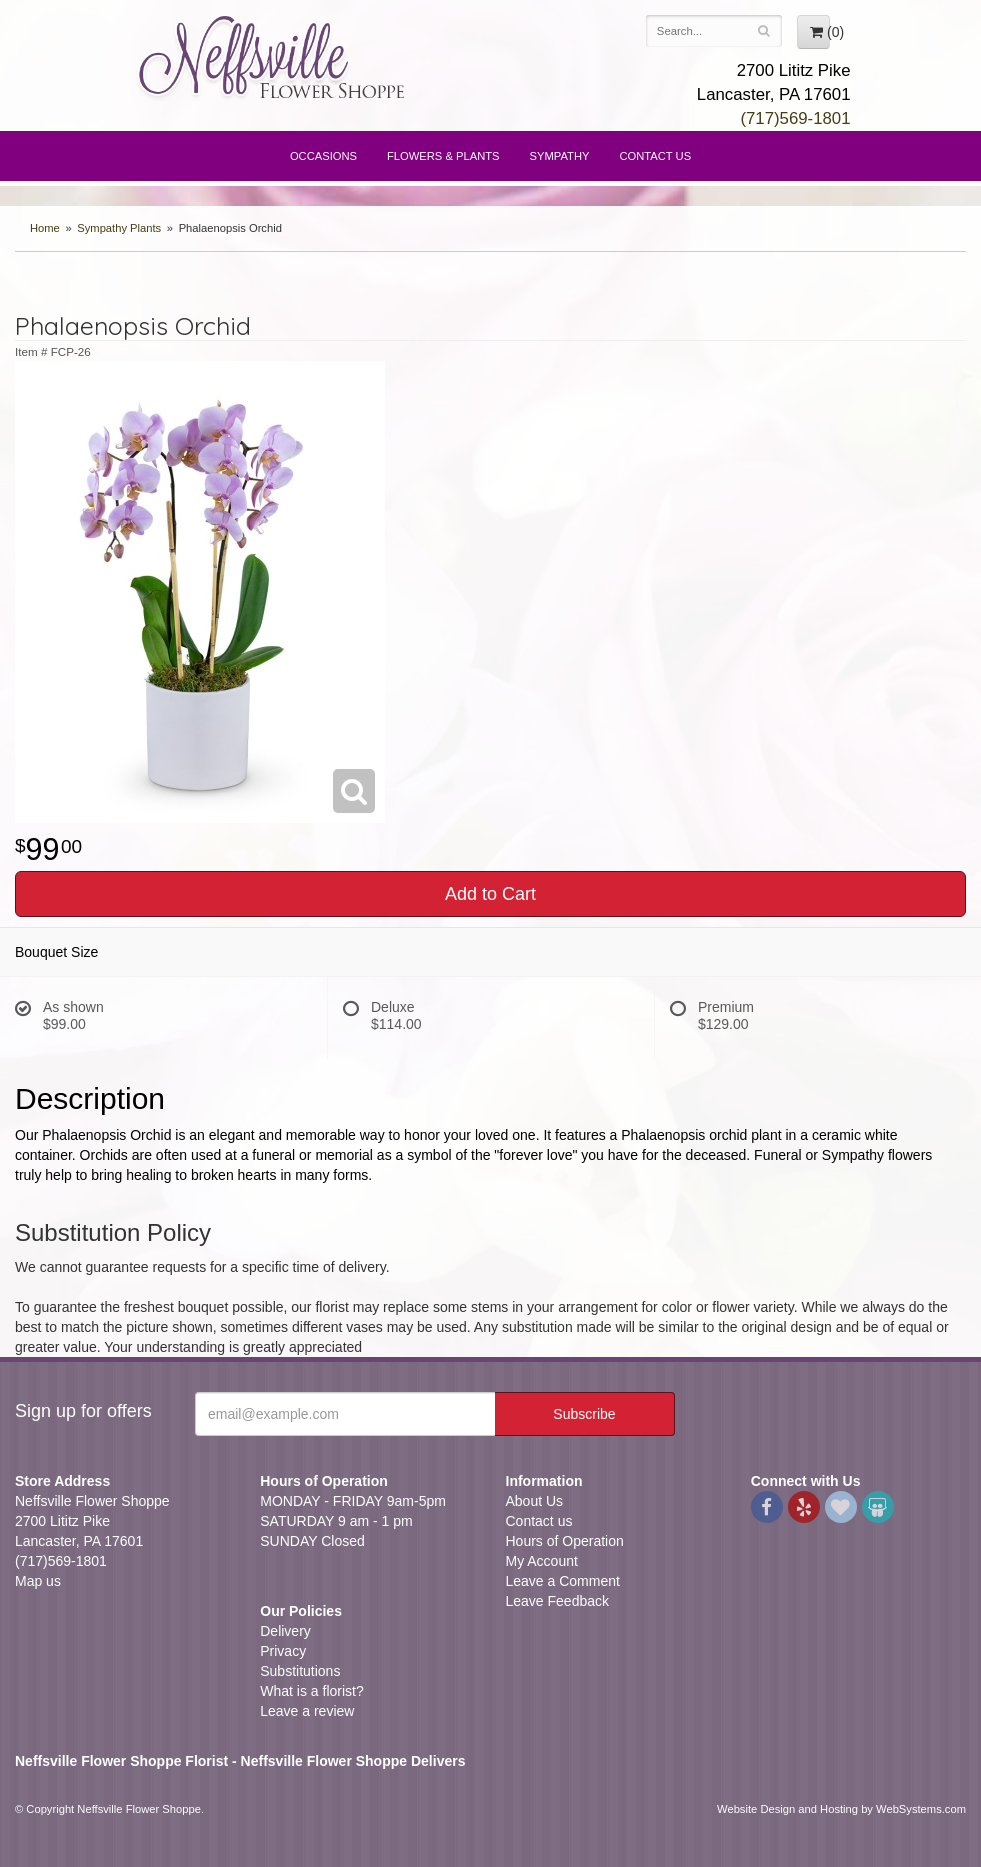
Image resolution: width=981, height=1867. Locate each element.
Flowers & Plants (443, 156)
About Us (535, 1501)
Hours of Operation (565, 1541)
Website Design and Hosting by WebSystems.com (841, 1809)
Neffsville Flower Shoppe (272, 57)
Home (45, 228)
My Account (542, 1561)
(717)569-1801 (795, 118)
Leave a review (307, 1711)
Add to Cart (490, 894)
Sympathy (560, 156)
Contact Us (655, 156)
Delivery (285, 1631)
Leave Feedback (558, 1601)
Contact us (539, 1521)
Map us (38, 1581)
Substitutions (300, 1671)
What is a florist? (311, 1691)
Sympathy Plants (119, 228)
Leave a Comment (563, 1581)
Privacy (283, 1651)
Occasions (323, 156)
